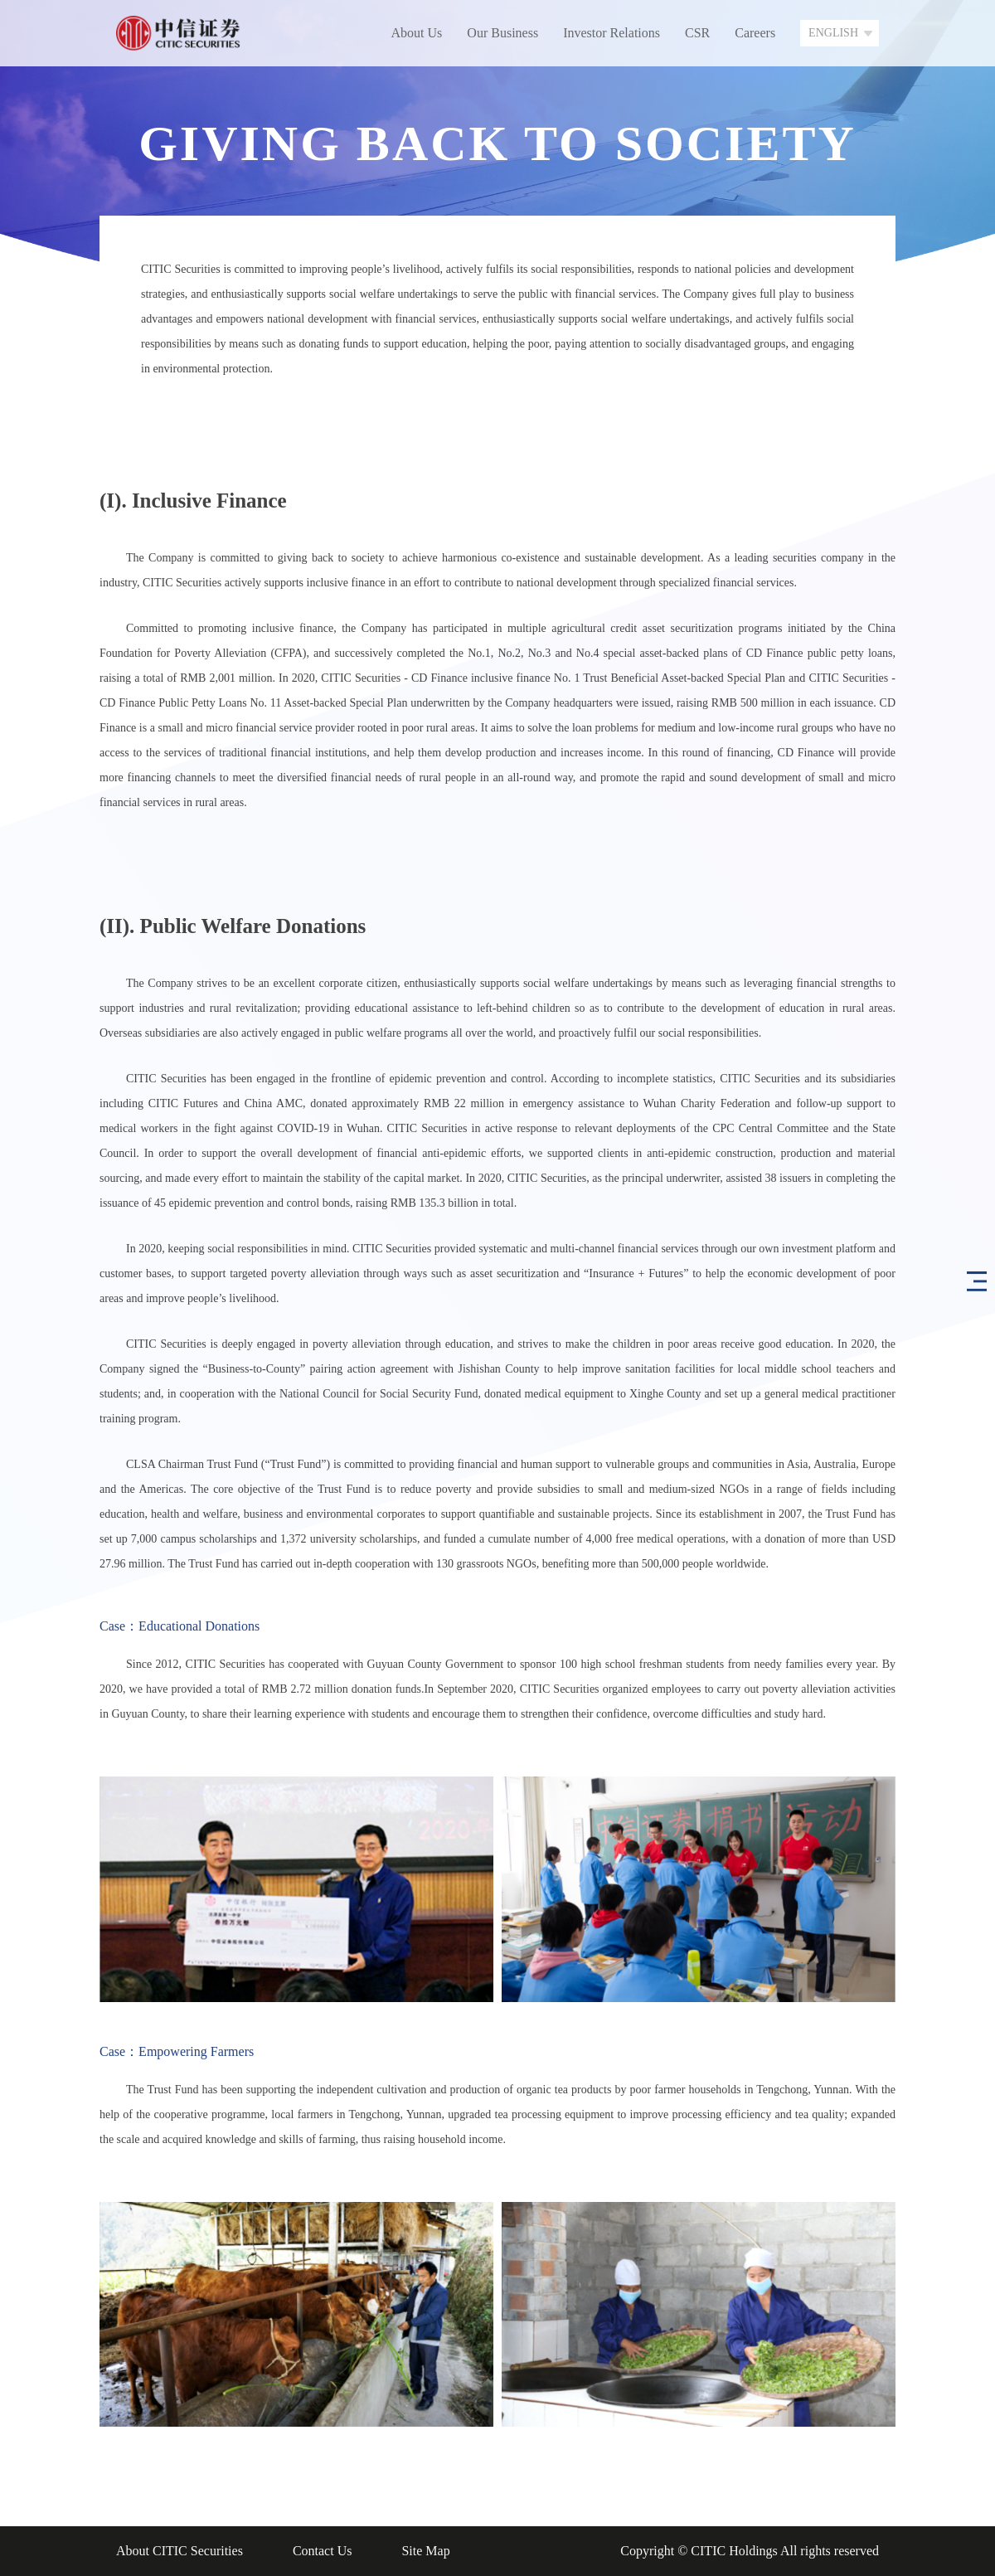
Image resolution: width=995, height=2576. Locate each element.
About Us (417, 33)
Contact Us (322, 2551)
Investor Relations (611, 33)
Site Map (425, 2551)
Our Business (502, 33)
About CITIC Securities (179, 2551)
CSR (697, 33)
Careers (755, 33)
